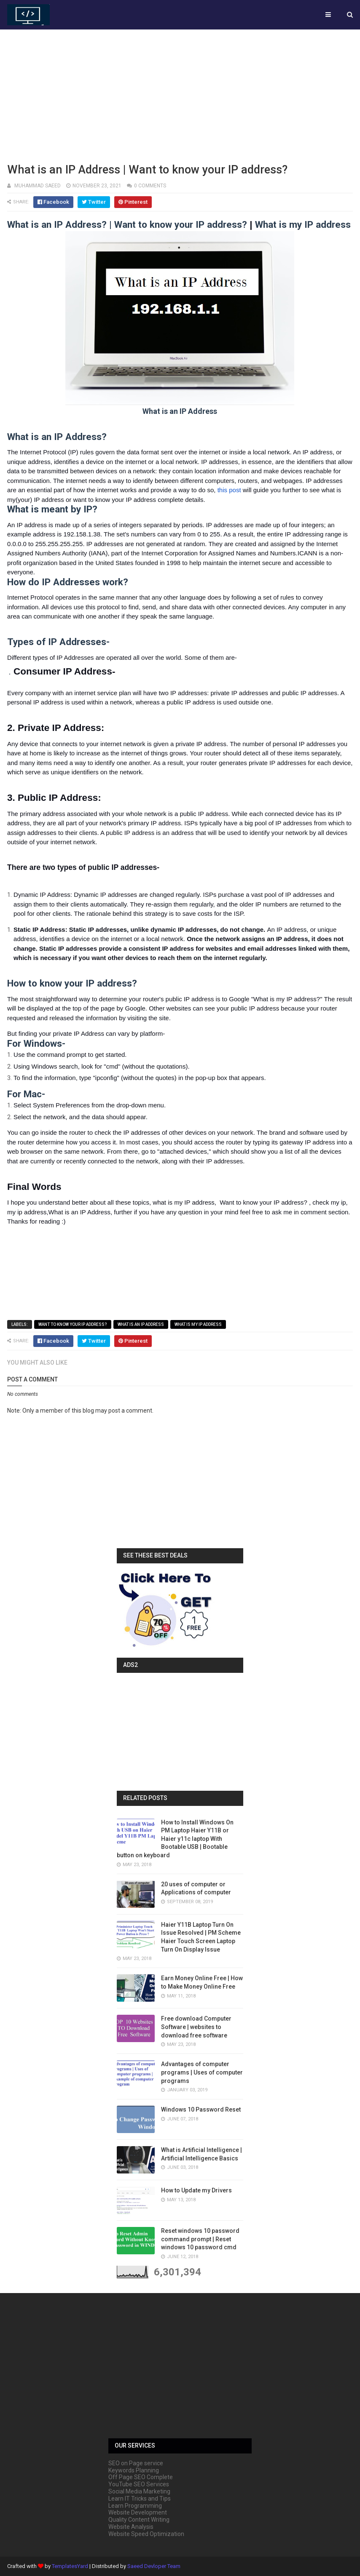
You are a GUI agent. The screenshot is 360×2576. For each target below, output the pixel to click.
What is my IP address (198, 1324)
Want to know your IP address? (72, 1324)
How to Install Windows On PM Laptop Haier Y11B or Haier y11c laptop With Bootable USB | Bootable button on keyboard (175, 1839)
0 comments (150, 186)
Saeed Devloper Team (153, 2566)
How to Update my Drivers (196, 2190)
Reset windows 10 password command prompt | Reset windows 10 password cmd (200, 2239)
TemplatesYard (70, 2566)
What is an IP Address (141, 1324)
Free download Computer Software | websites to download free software (196, 2026)
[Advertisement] (180, 95)
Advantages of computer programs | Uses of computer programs (202, 2072)
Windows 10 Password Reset (201, 2109)
